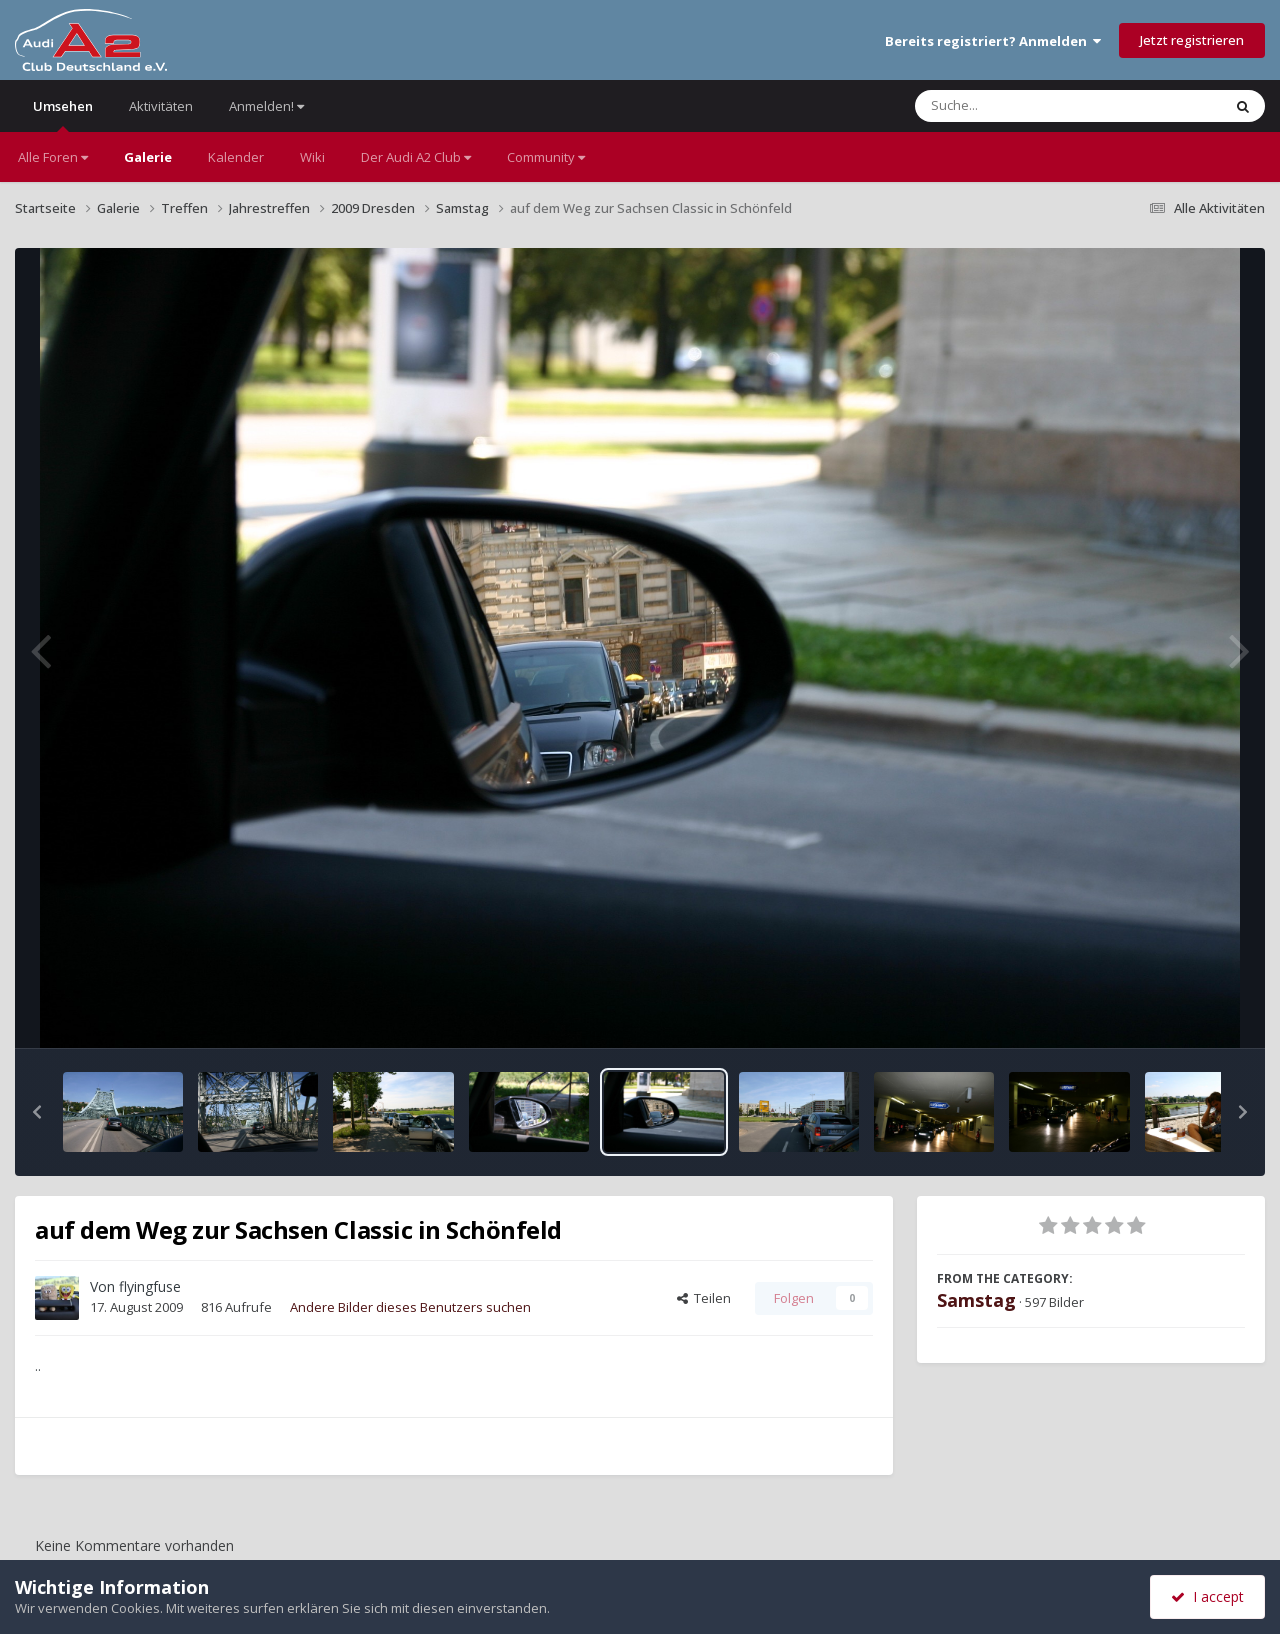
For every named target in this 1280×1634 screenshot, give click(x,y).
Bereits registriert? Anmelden (993, 41)
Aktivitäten (161, 106)
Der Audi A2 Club (416, 157)
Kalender (236, 157)
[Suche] (1027, 106)
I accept (1207, 1596)
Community (546, 157)
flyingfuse (150, 1286)
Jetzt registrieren (1192, 40)
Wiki (312, 157)
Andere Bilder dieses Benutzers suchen (410, 1307)
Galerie (148, 157)
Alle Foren (53, 157)
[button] (37, 1112)
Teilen (704, 1298)
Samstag (976, 1300)
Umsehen (63, 114)
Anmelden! (266, 106)
